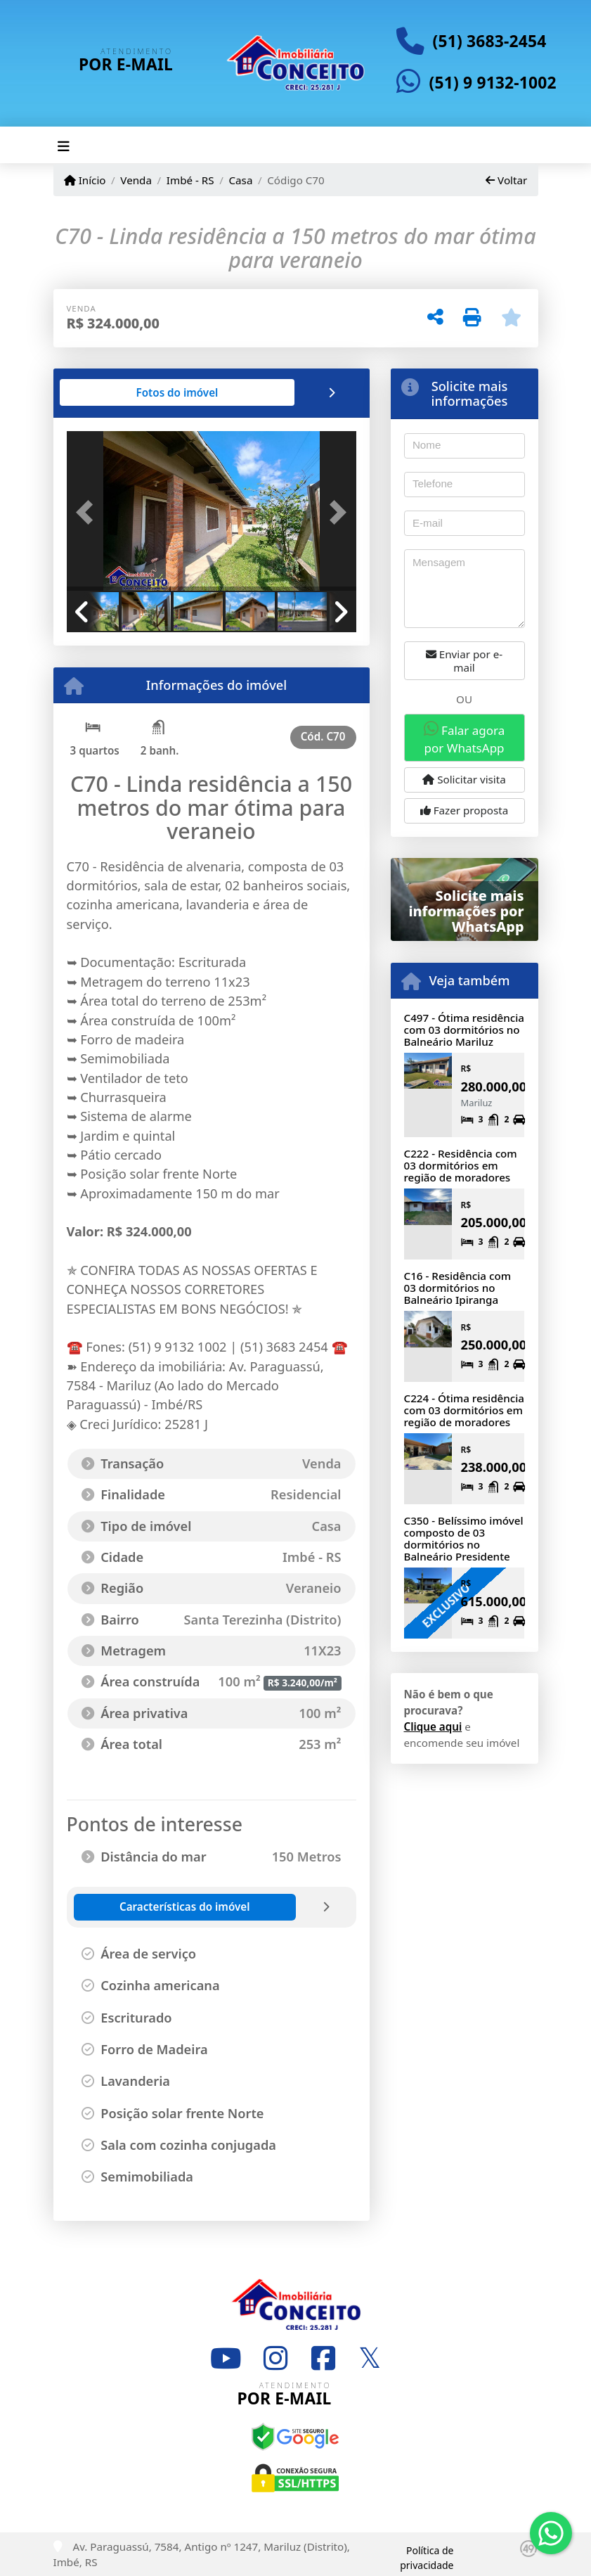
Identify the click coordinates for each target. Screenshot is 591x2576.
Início (85, 180)
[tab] (111, 392)
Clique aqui (433, 1726)
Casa (240, 180)
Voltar (506, 180)
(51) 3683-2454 (490, 41)
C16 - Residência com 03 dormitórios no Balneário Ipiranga (458, 1287)
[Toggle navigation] (64, 145)
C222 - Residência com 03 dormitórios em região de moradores (460, 1165)
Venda (136, 180)
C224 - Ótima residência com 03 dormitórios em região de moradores (464, 1409)
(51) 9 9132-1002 (493, 83)
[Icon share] (225, 2358)
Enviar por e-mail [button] (464, 660)
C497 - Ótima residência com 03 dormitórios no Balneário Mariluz (464, 1029)
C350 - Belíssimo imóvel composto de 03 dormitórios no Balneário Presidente (464, 1538)
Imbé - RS (190, 180)
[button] (88, 512)
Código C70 (296, 180)
